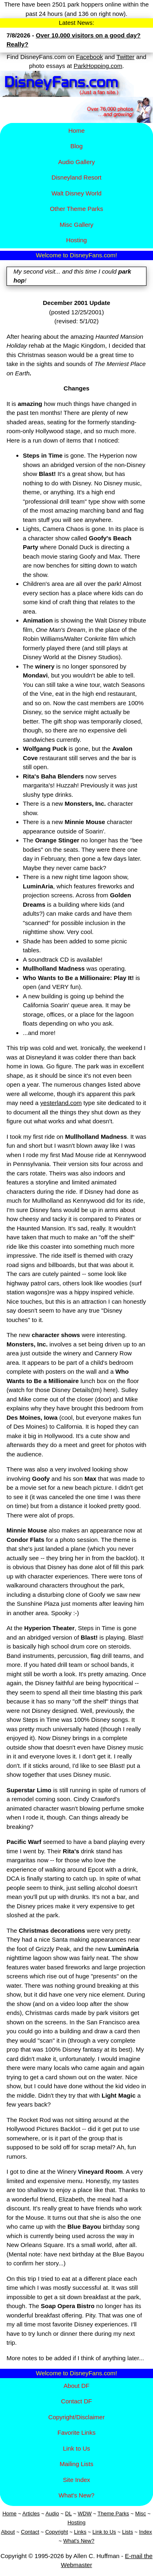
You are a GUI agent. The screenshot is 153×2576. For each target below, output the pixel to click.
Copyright (56, 2532)
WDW (84, 2513)
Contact (30, 2532)
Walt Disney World (76, 193)
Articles (31, 2513)
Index (145, 2532)
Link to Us (76, 2448)
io (57, 2513)
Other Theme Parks (76, 208)
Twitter (125, 56)
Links (80, 2532)
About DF (76, 2385)
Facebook (89, 56)
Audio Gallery (76, 161)
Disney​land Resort (76, 177)
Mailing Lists (76, 2463)
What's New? (77, 2495)
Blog (76, 146)
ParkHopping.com (97, 65)
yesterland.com (61, 1102)
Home (76, 130)
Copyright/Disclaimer (76, 2417)
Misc (140, 2513)
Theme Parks (113, 2513)
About (8, 2532)
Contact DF (76, 2401)
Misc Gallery (76, 224)
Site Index (76, 2479)
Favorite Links (76, 2432)
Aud (50, 2513)
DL (68, 2513)
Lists (127, 2532)
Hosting (76, 240)
